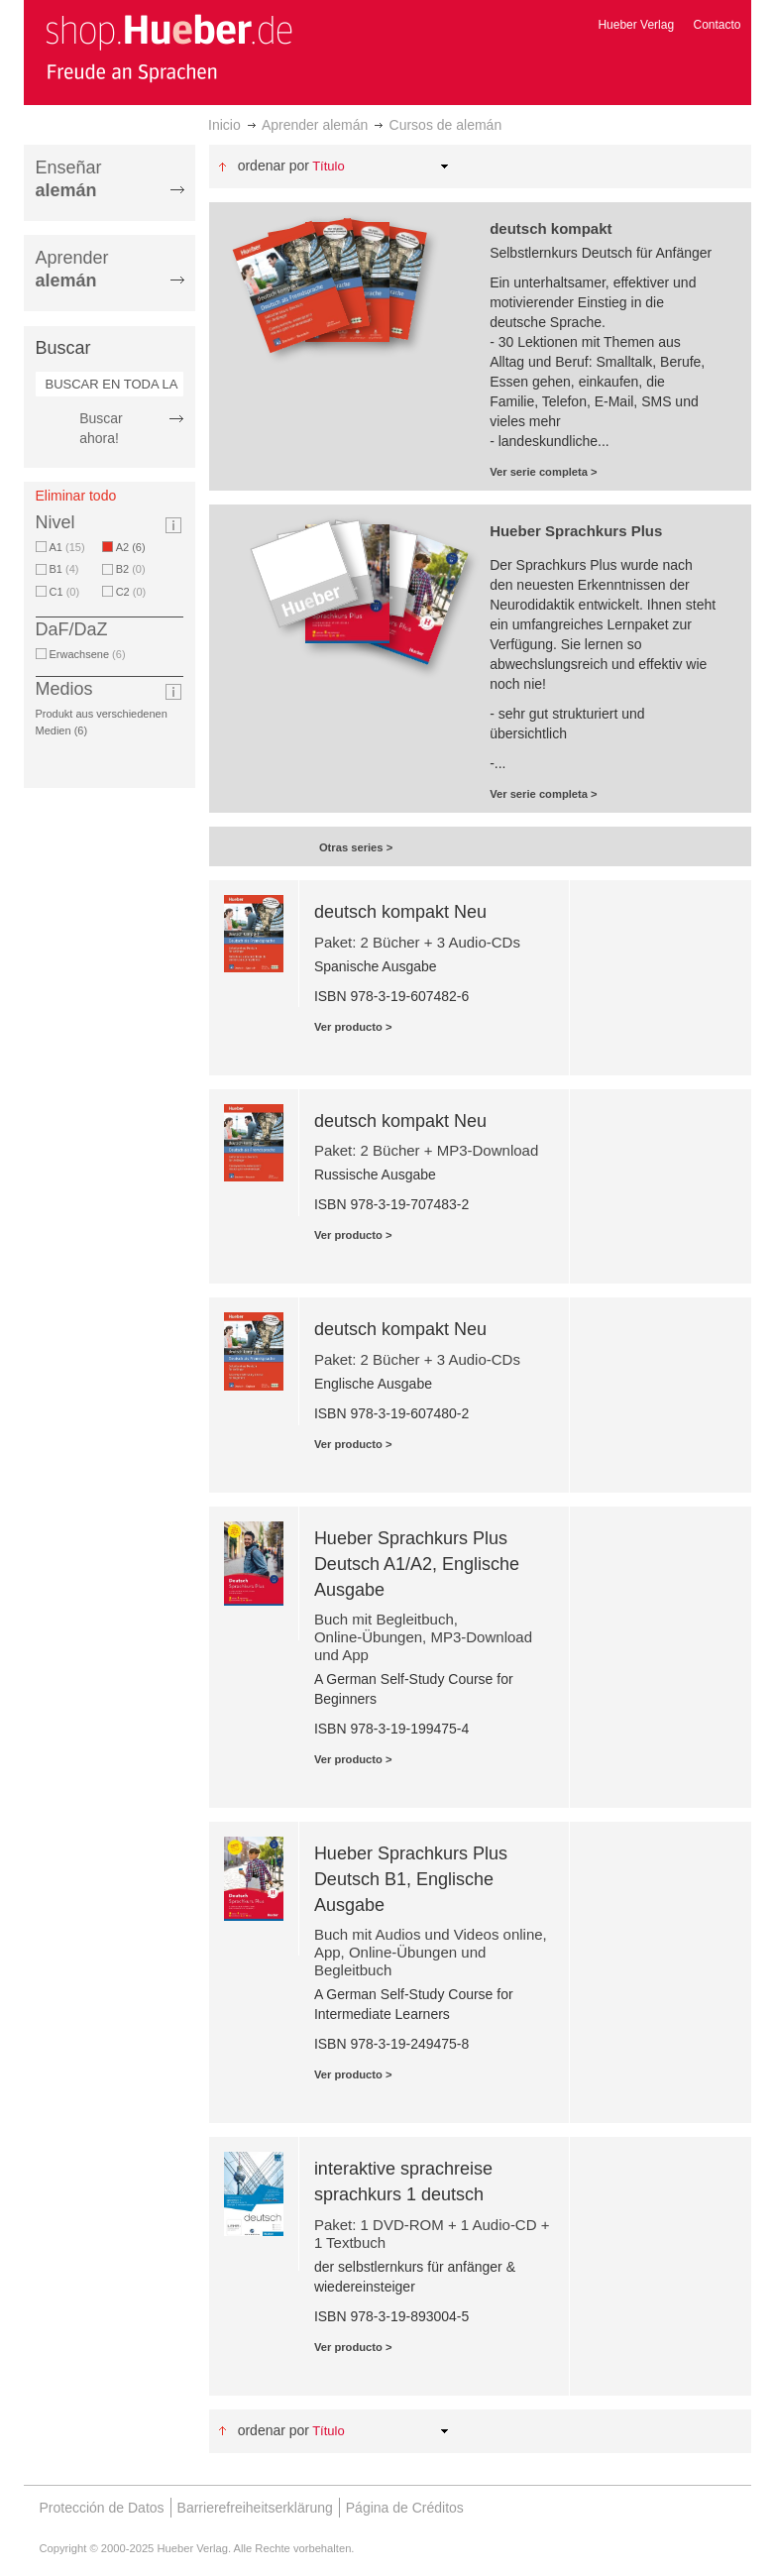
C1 (65, 592)
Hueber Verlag (636, 25)
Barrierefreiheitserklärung (255, 2508)
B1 (64, 569)
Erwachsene (88, 654)
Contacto (716, 25)
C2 (131, 592)
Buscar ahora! (101, 428)
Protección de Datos (102, 2508)
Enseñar (69, 179)
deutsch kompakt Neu (400, 912)
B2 (131, 569)
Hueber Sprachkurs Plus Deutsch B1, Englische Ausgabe (410, 1879)
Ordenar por (273, 165)
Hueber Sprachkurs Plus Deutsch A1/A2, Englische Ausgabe (416, 1563)
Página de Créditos (405, 2508)
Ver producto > (353, 1027)
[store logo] (168, 47)
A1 (67, 547)
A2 (134, 547)
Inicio (224, 125)
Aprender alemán (315, 125)
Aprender (72, 269)
